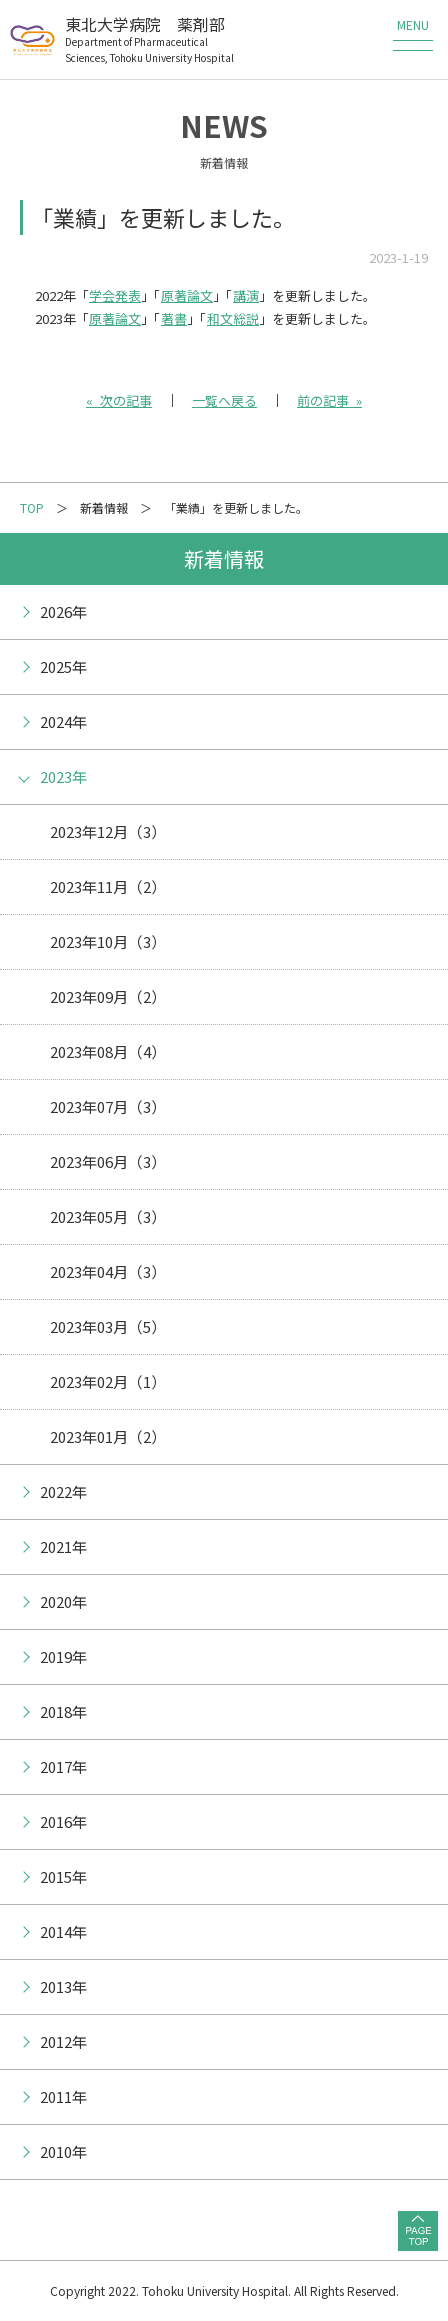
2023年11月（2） (108, 886)
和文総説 (233, 318)
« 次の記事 (119, 400)
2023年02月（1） (108, 1381)
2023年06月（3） (108, 1161)
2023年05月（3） (108, 1216)
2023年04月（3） (108, 1271)
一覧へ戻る (224, 400)
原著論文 (187, 295)
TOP (32, 507)
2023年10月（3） (108, 941)
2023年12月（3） (108, 831)
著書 (174, 318)
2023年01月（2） (108, 1436)
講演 (246, 295)
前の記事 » (329, 400)
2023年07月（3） (108, 1106)
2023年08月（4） (108, 1051)
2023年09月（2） (108, 996)
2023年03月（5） (108, 1326)
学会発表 (115, 295)
